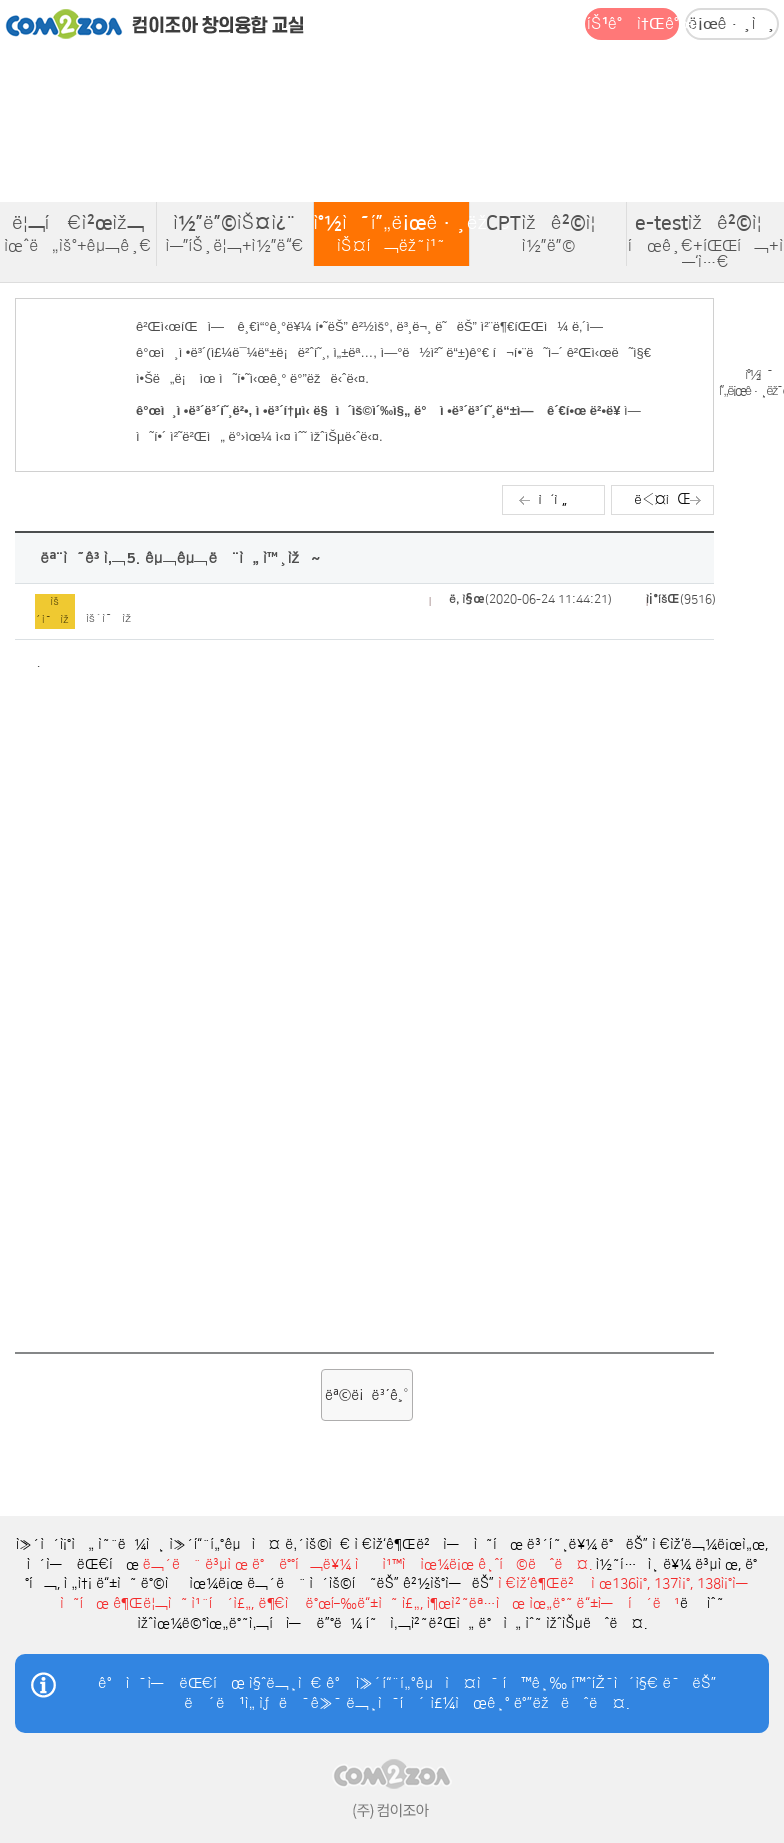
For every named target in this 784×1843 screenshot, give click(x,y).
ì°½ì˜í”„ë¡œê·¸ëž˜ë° (392, 234)
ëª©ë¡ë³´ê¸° (367, 1395)
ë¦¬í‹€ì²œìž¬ (78, 234)
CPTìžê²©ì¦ (548, 234)
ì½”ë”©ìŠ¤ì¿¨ (235, 234)
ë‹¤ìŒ (662, 499)
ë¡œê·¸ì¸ (732, 24)
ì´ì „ (553, 499)
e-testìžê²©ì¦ (705, 242)
